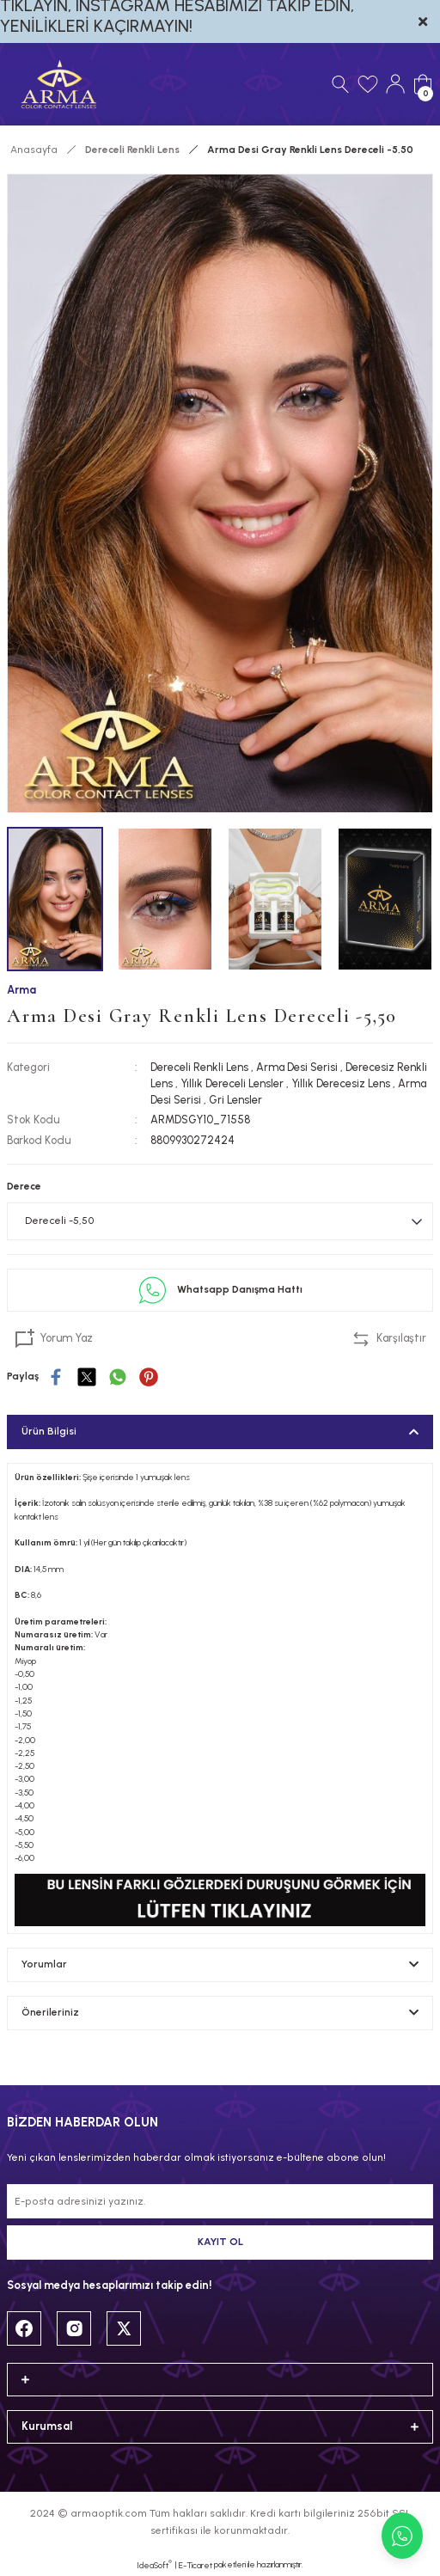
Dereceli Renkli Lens (199, 1067)
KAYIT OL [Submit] (220, 2242)
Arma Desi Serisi (297, 1067)
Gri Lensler (235, 1099)
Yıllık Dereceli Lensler (232, 1083)
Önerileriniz (50, 2012)
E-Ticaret (195, 2565)
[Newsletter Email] (220, 2201)
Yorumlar (44, 1964)
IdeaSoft (154, 2565)
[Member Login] (395, 84)
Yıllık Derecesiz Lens (340, 1083)
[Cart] (422, 84)
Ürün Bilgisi (48, 1431)
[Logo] (59, 84)
